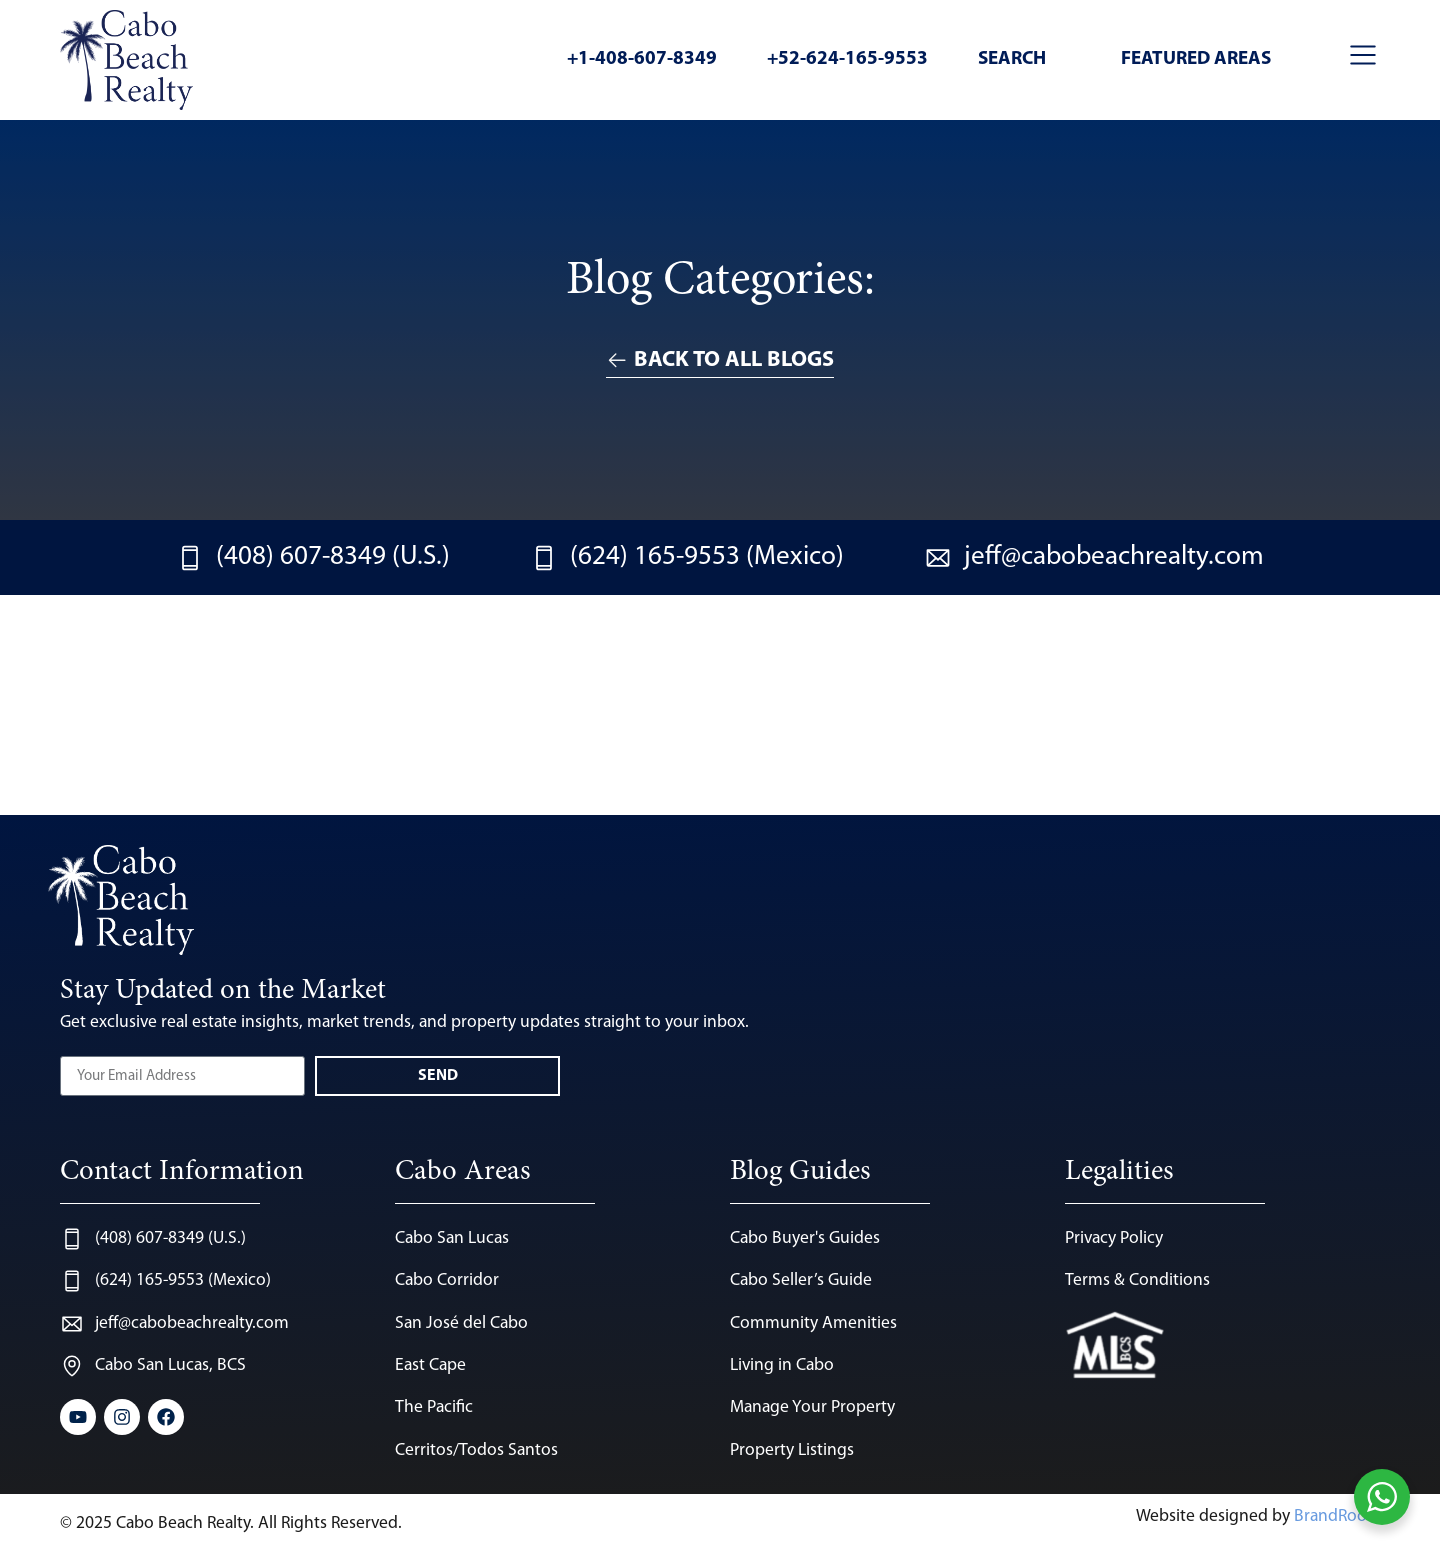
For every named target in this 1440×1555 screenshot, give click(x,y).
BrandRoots (1337, 1516)
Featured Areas (1196, 59)
